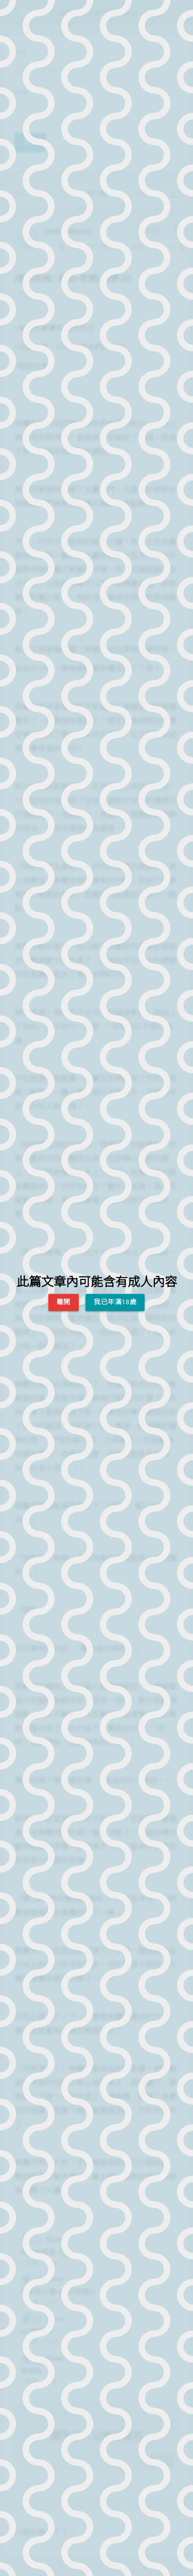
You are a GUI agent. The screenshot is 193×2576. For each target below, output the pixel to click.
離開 (64, 1302)
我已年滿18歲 (115, 1302)
